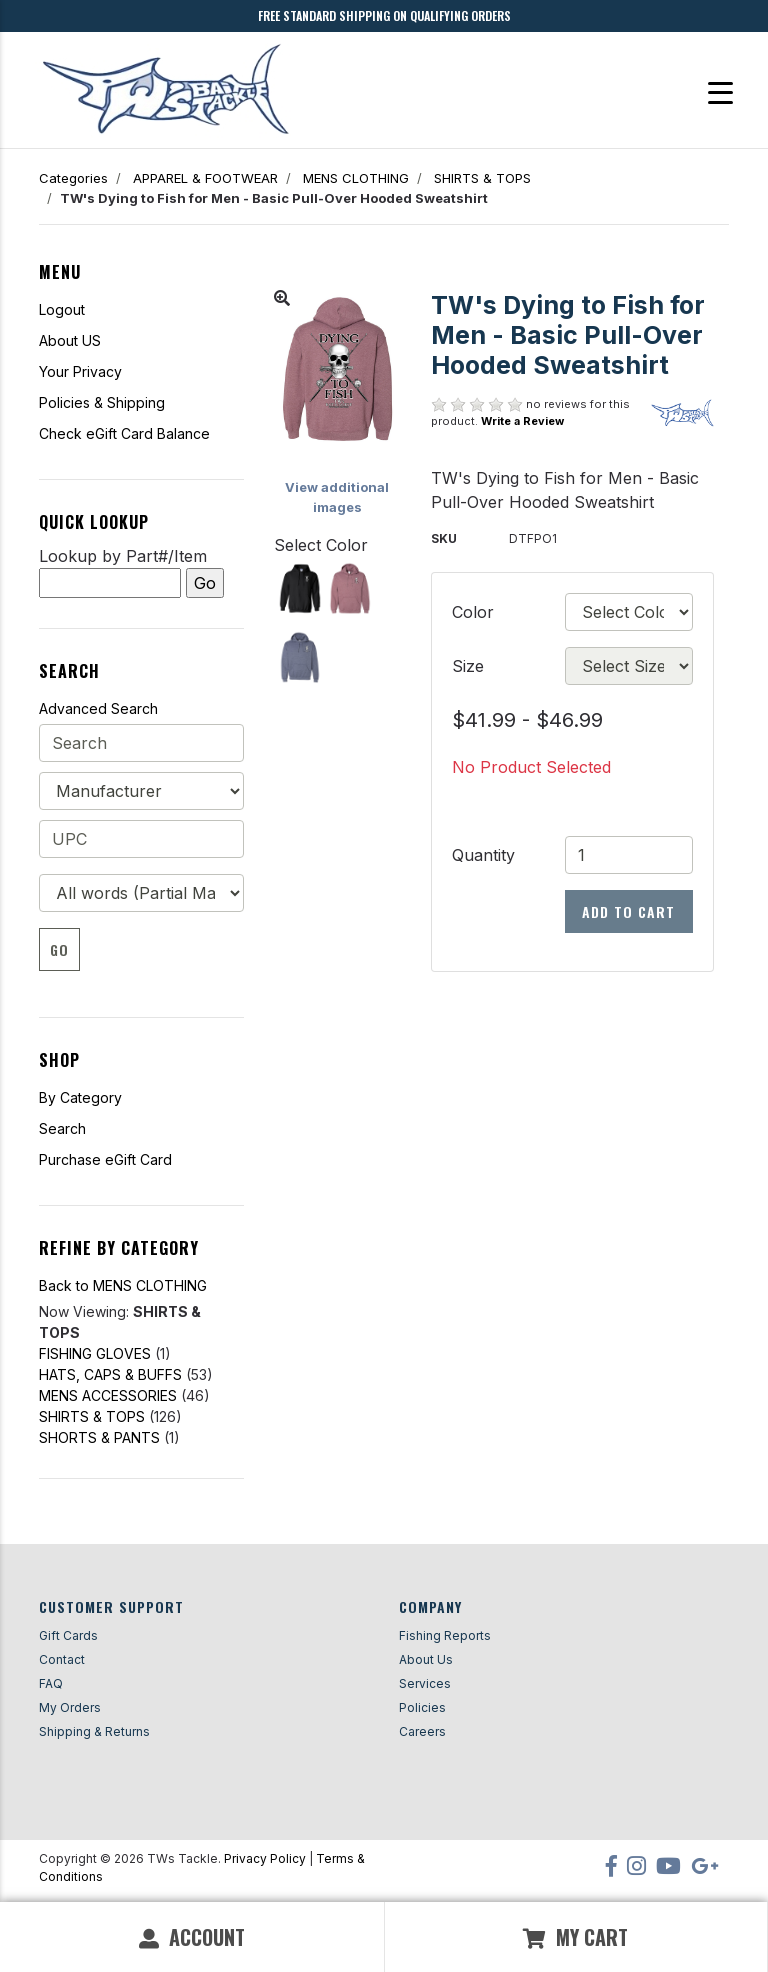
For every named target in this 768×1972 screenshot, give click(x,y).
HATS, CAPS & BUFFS (110, 1374)
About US (70, 340)
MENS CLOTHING (356, 178)
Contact (62, 1659)
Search (62, 1128)
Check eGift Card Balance (124, 433)
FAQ (51, 1683)
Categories (73, 178)
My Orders (70, 1707)
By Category (80, 1097)
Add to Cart (628, 911)
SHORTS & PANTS (99, 1437)
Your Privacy (80, 371)
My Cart (575, 1937)
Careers (422, 1731)
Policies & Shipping (102, 402)
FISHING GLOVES (95, 1353)
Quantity (483, 855)
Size (468, 666)
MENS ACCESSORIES (108, 1395)
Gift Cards (68, 1635)
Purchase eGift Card (105, 1159)
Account (192, 1937)
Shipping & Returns (94, 1731)
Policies (422, 1707)
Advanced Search (98, 708)
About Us (426, 1659)
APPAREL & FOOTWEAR (205, 178)
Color (473, 612)
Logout (62, 309)
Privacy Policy (265, 1858)
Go (59, 949)
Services (425, 1683)
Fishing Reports (445, 1635)
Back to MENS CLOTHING (123, 1285)
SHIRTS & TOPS (482, 178)
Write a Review (522, 421)
